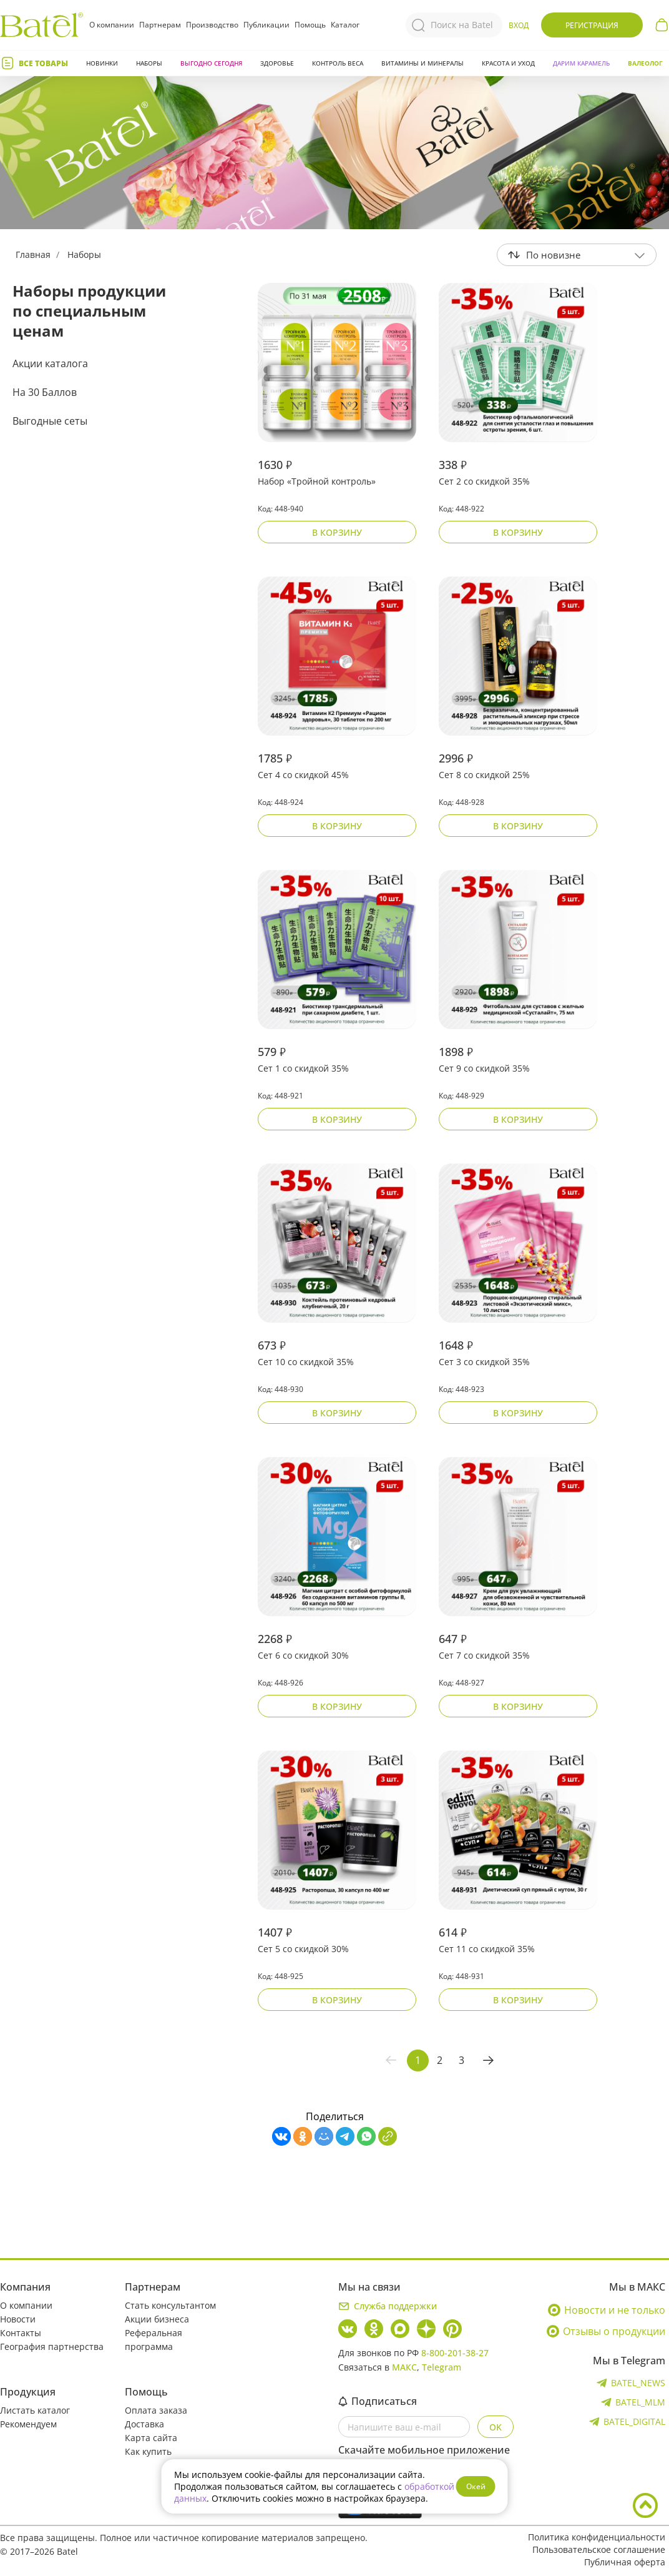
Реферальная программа (153, 2339)
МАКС (404, 2367)
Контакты (20, 2333)
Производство (212, 24)
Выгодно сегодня (211, 63)
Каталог (345, 25)
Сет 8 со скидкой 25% (484, 775)
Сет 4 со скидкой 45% (303, 775)
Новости (18, 2319)
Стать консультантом (170, 2305)
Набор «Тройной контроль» (317, 481)
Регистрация (591, 25)
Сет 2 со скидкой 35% (484, 481)
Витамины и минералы (422, 63)
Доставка (144, 2424)
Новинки (102, 63)
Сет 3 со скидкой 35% (484, 1362)
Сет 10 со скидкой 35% (306, 1362)
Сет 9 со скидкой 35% (484, 1068)
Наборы (149, 63)
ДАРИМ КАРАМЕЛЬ (581, 63)
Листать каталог (35, 2410)
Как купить (148, 2451)
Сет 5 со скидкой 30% (303, 1949)
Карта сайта (151, 2438)
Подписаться (377, 2401)
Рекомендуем (28, 2424)
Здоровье (277, 63)
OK (495, 2427)
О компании (111, 24)
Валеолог (645, 63)
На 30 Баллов (44, 392)
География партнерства (52, 2346)
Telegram (441, 2367)
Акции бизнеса (157, 2319)
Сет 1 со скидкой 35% (303, 1068)
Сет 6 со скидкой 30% (303, 1655)
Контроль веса (337, 63)
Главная (33, 254)
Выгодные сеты (49, 421)
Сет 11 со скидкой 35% (487, 1949)
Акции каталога (50, 363)
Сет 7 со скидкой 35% (484, 1655)
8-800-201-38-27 (455, 2353)
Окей (476, 2486)
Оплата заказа (156, 2410)
